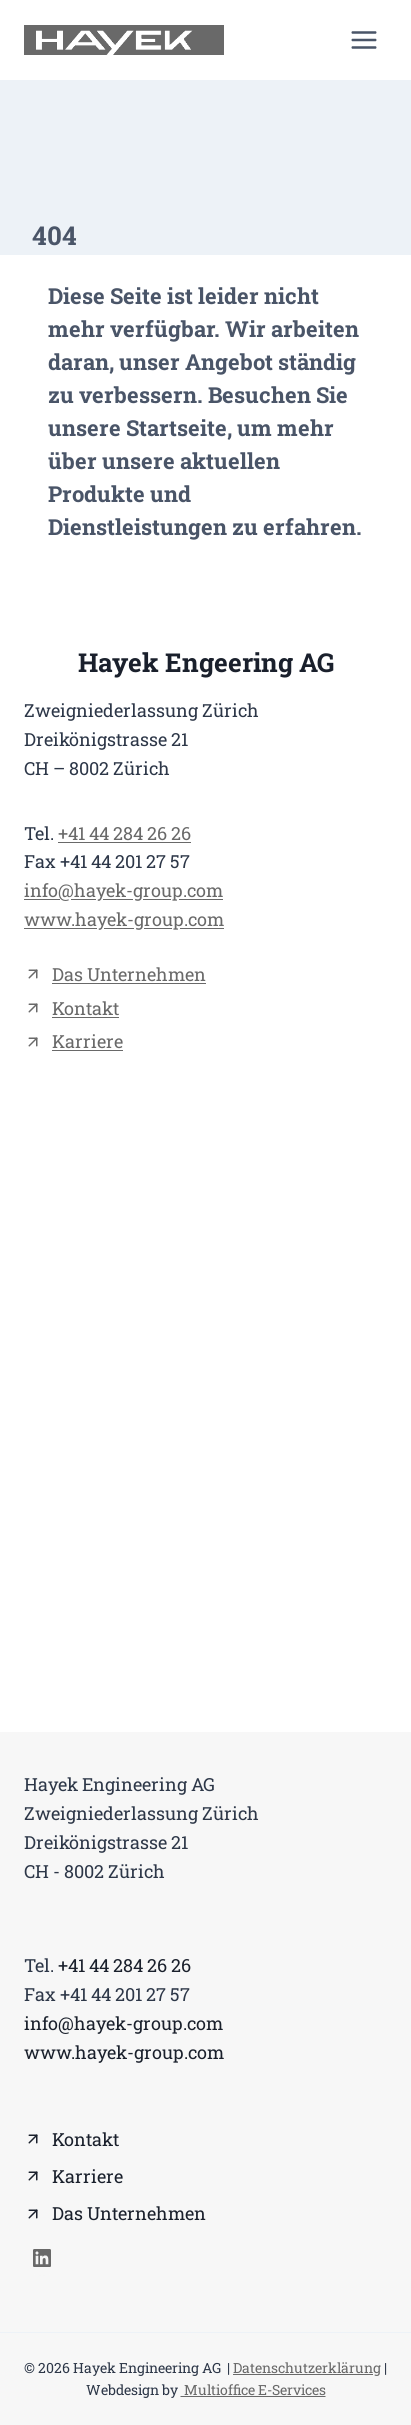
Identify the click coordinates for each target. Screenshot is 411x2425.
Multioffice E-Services (253, 2389)
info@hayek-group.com (123, 890)
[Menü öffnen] (363, 39)
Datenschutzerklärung (307, 2367)
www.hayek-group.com (124, 919)
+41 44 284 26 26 (124, 833)
